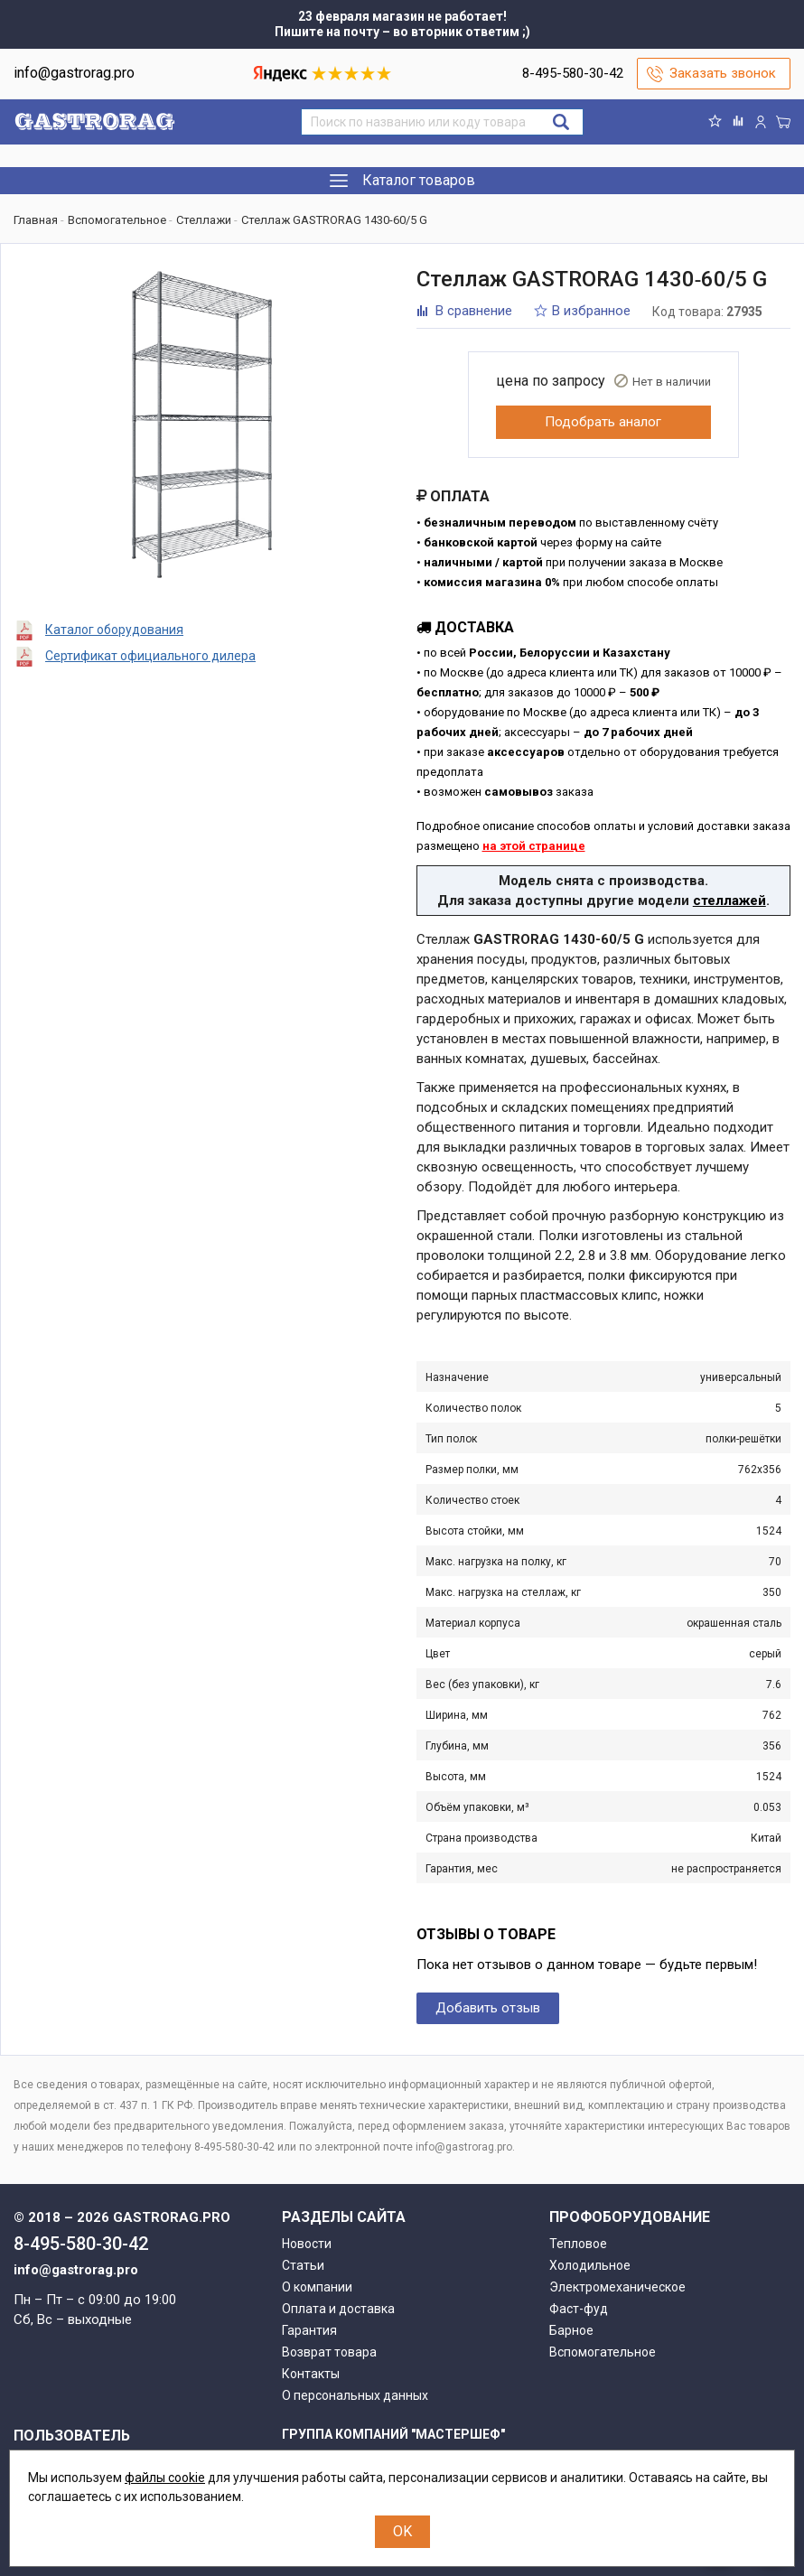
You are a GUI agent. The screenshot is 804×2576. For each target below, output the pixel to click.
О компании (317, 2287)
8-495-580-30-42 (572, 73)
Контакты (311, 2373)
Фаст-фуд (578, 2308)
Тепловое (578, 2243)
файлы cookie (165, 2477)
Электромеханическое (617, 2287)
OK (402, 2531)
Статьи (303, 2265)
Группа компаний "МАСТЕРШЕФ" (393, 2434)
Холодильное (590, 2265)
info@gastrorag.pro (74, 72)
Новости (307, 2243)
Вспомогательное (602, 2352)
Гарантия (309, 2330)
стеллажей (729, 900)
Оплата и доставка (338, 2308)
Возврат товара (329, 2352)
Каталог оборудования (114, 629)
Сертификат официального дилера (150, 656)
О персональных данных (355, 2395)
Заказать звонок (722, 73)
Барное (571, 2330)
